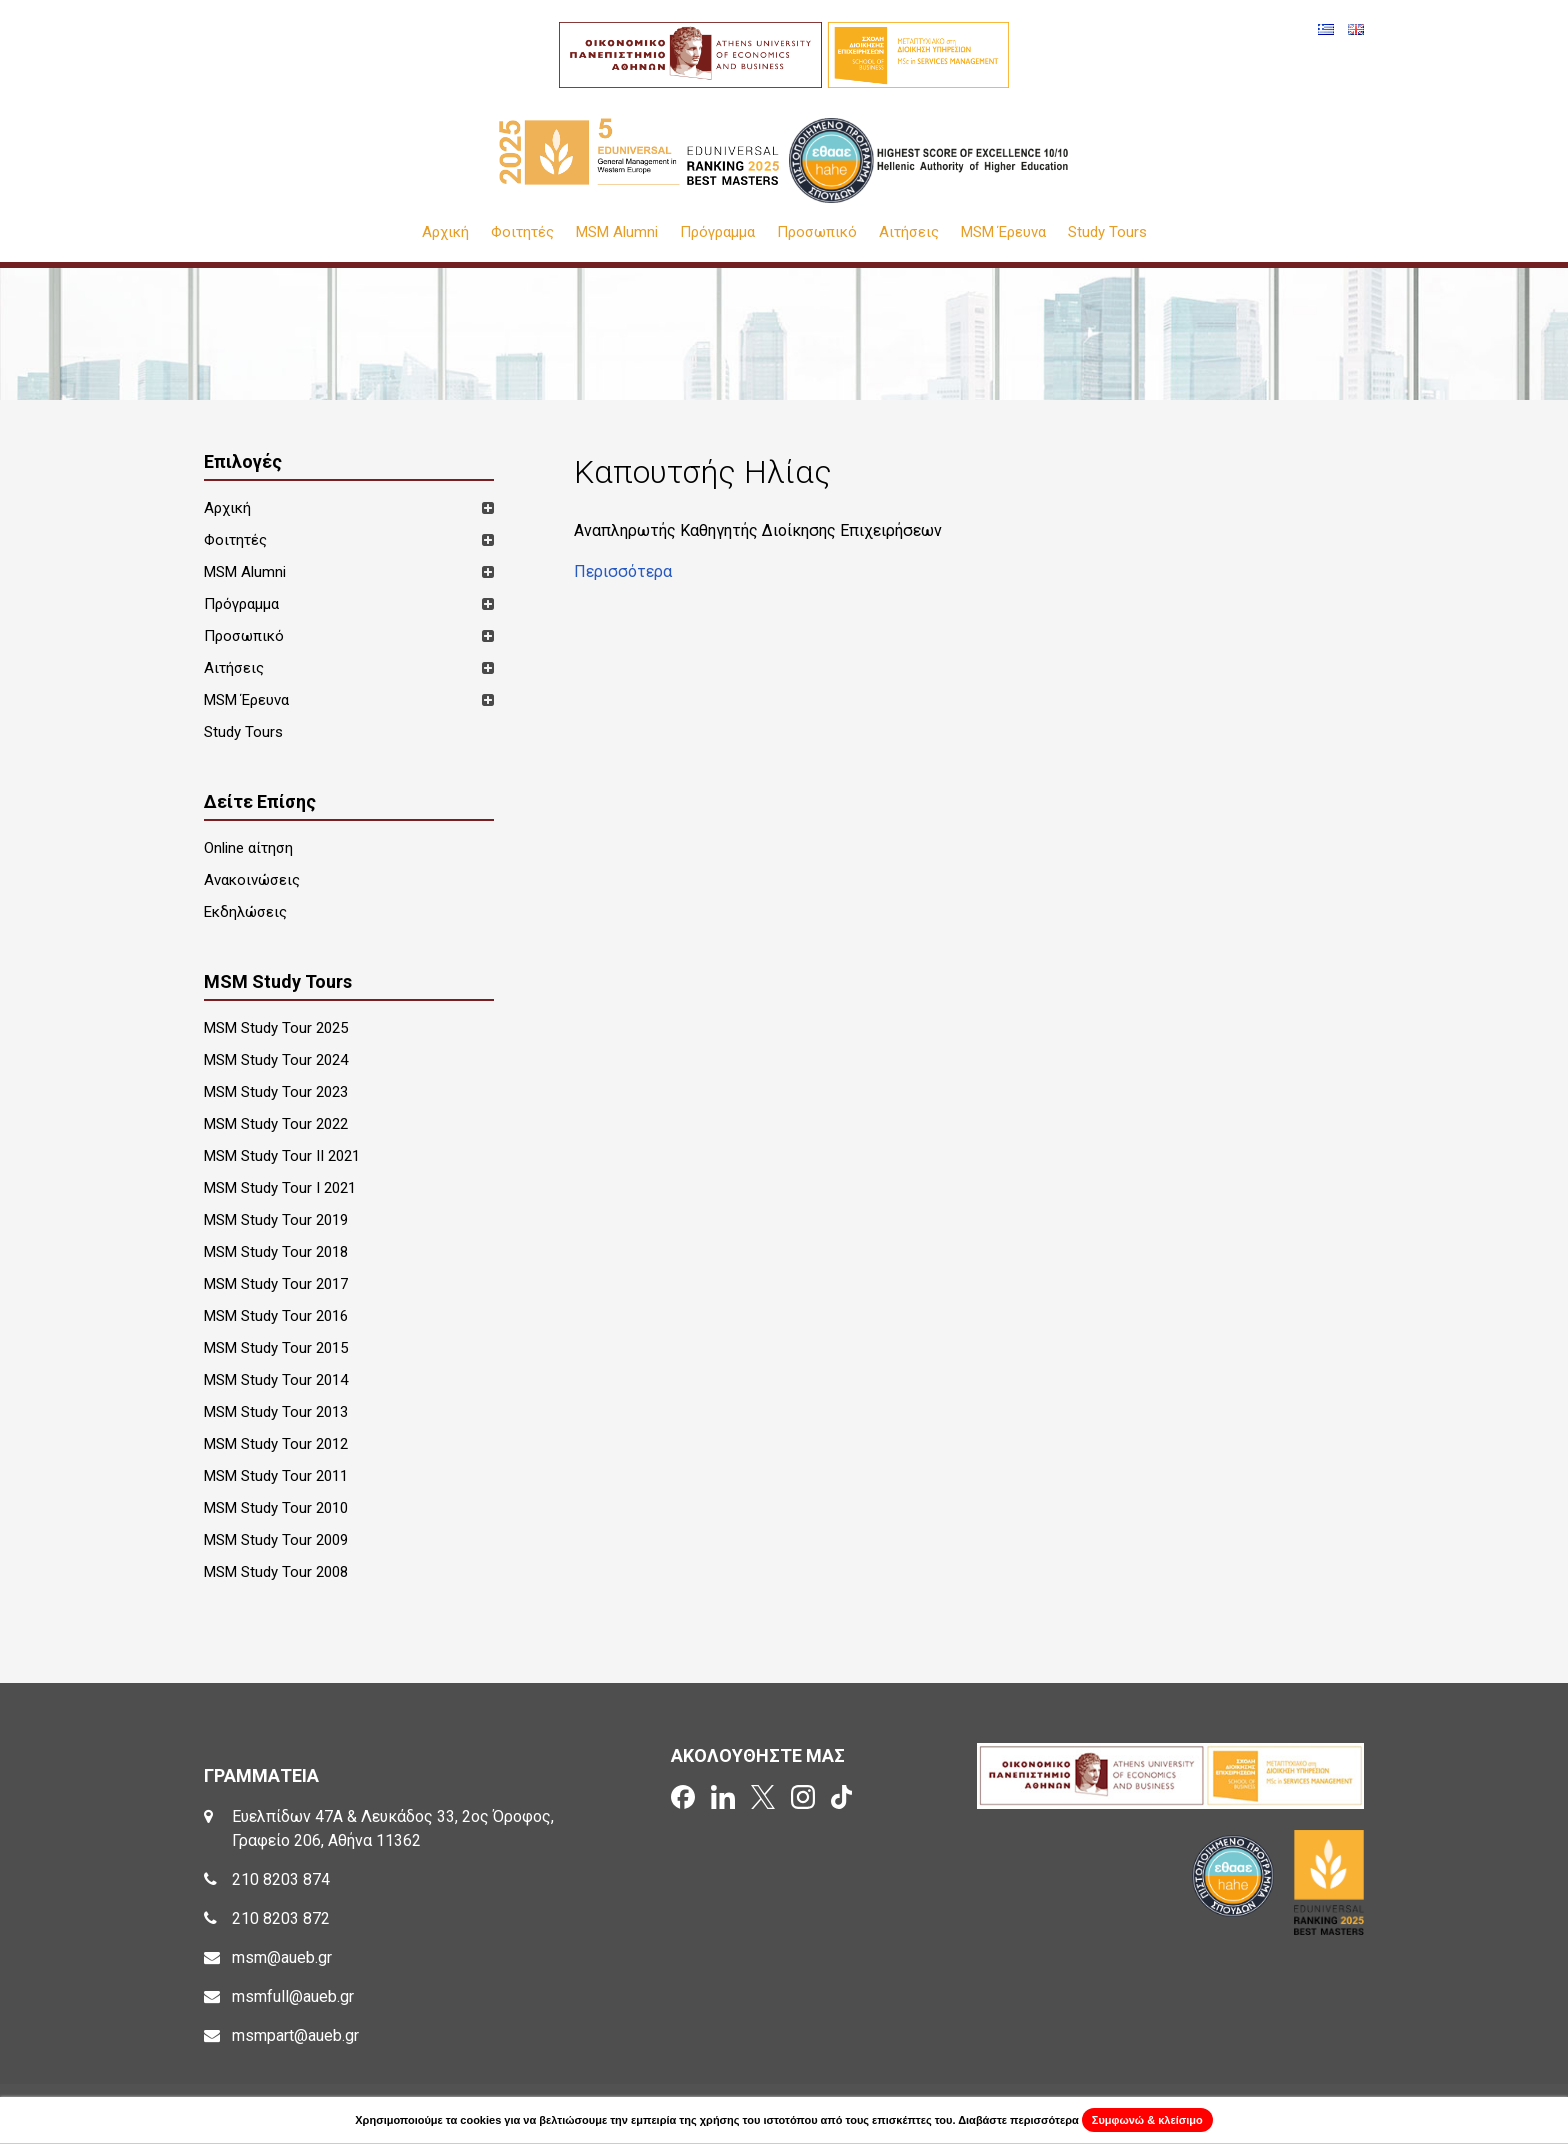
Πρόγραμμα (717, 232)
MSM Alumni (617, 232)
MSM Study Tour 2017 (276, 1284)
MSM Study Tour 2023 (276, 1092)
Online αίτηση (248, 848)
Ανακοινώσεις (252, 880)
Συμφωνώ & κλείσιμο (1147, 2120)
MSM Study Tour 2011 (276, 1476)
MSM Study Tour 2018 (276, 1252)
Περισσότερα (623, 571)
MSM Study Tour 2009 (276, 1540)
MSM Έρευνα (1003, 232)
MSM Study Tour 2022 (276, 1124)
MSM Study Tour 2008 (276, 1572)
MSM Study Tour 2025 (276, 1028)
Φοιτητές (522, 232)
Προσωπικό (817, 232)
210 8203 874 (281, 1879)
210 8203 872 (281, 1918)
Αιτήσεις (909, 232)
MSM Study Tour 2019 (276, 1220)
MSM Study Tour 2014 (276, 1380)
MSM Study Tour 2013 (276, 1412)
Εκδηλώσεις (245, 912)
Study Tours (1107, 232)
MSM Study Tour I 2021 (280, 1188)
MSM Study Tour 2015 (276, 1348)
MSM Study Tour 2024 (276, 1060)
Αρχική (445, 232)
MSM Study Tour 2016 (276, 1316)
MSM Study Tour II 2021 (282, 1156)
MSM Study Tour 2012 (276, 1444)
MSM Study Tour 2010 (276, 1508)
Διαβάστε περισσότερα (1018, 2120)
